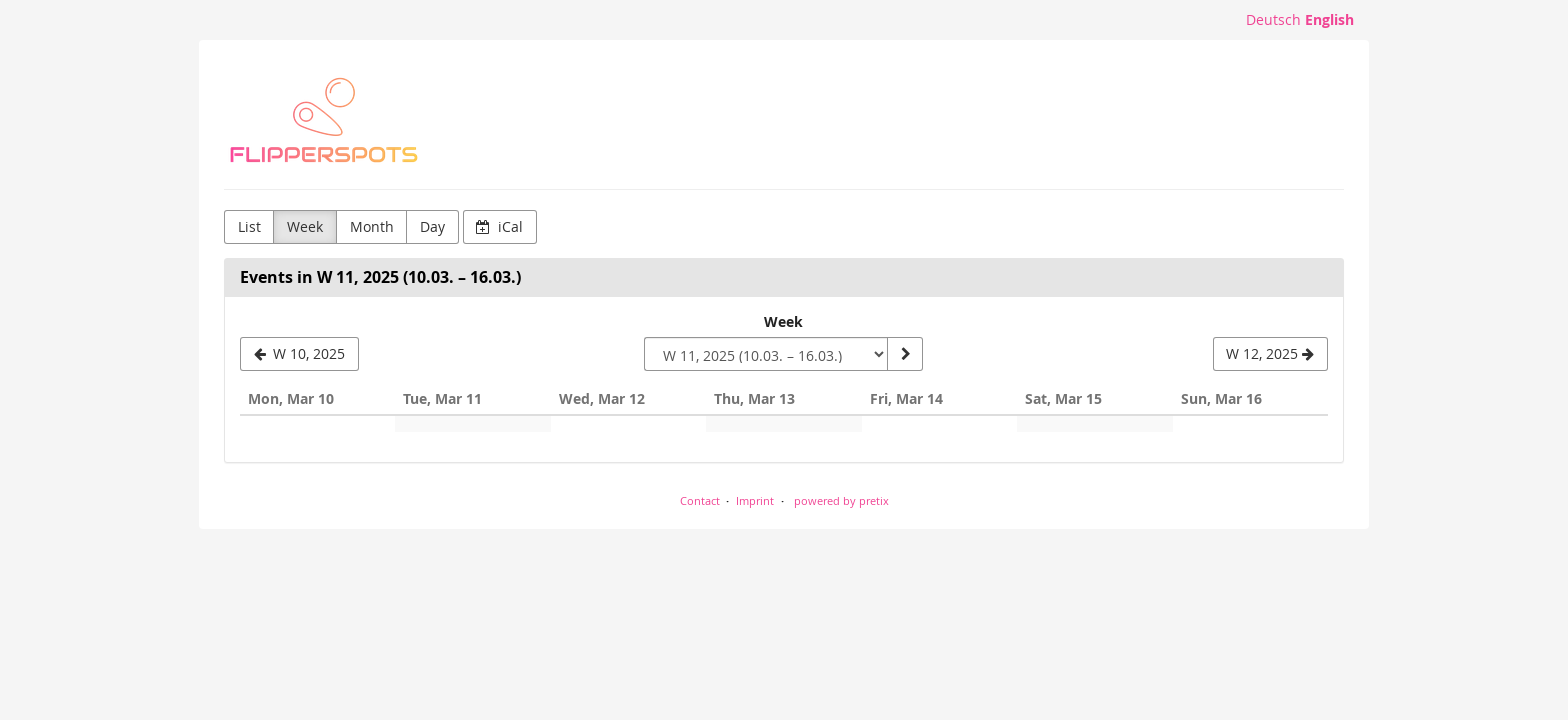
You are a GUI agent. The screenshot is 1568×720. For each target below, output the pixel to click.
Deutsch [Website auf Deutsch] (1273, 19)
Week (305, 226)
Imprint (755, 500)
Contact (700, 500)
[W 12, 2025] (1270, 354)
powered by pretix (841, 500)
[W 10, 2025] (299, 354)
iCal (499, 226)
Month (372, 226)
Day (432, 226)
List (249, 226)
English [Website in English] (1329, 19)
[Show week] (905, 354)
